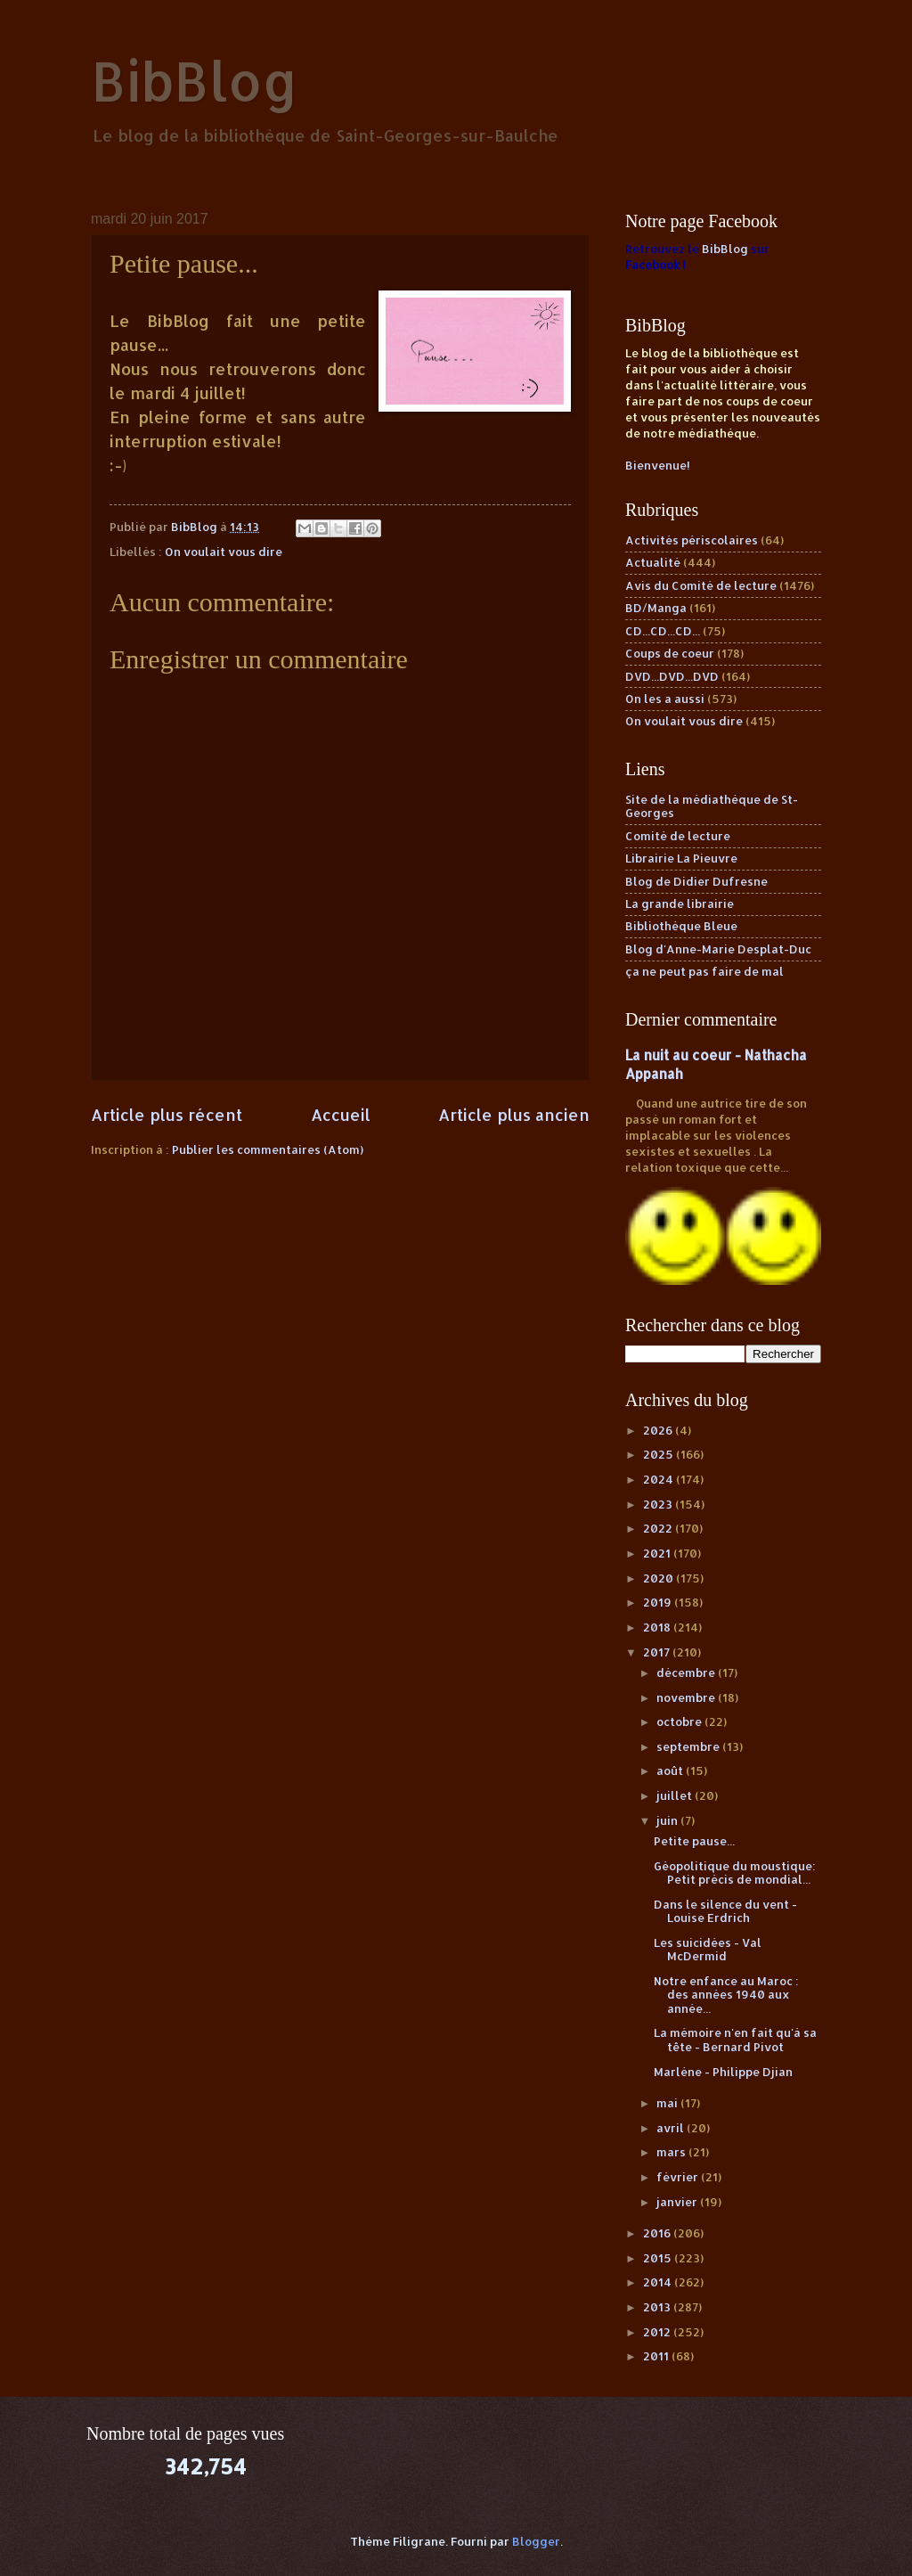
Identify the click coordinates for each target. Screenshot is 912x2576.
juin (668, 1820)
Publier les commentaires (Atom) (267, 1149)
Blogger (536, 2541)
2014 (658, 2282)
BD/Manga (656, 608)
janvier (678, 2202)
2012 (658, 2332)
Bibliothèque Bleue (681, 926)
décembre (687, 1672)
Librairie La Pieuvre (681, 858)
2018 (658, 1627)
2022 (659, 1528)
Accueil (340, 1114)
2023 (659, 1504)
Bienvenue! (657, 465)
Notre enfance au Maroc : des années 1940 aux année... (726, 1995)
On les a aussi (664, 698)
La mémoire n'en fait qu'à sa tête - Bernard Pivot (735, 2039)
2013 (658, 2307)
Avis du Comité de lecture (701, 585)
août (671, 1770)
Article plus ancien (514, 1114)
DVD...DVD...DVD (672, 676)
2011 (657, 2356)
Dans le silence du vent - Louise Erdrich (725, 1911)
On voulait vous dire (223, 551)
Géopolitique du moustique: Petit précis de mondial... (735, 1872)
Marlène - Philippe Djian (723, 2072)
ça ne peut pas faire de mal (704, 971)
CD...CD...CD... (662, 631)
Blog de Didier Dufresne (696, 881)
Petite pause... (694, 1841)
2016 (658, 2233)
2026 (659, 1430)
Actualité (652, 562)
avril (671, 2128)
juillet (675, 1795)
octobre (680, 1721)
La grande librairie (679, 903)
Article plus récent (166, 1114)
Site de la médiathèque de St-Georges (711, 806)
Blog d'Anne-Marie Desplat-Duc (718, 949)
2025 (659, 1454)
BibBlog (194, 80)
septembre (689, 1746)
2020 (659, 1578)
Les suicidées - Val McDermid (707, 1949)
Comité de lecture (677, 836)
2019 (658, 1602)
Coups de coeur (669, 653)
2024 (659, 1479)
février (678, 2177)
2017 (657, 1652)
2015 (658, 2258)
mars (672, 2152)
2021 (658, 1553)
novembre (687, 1697)
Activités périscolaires (691, 540)
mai (668, 2103)
